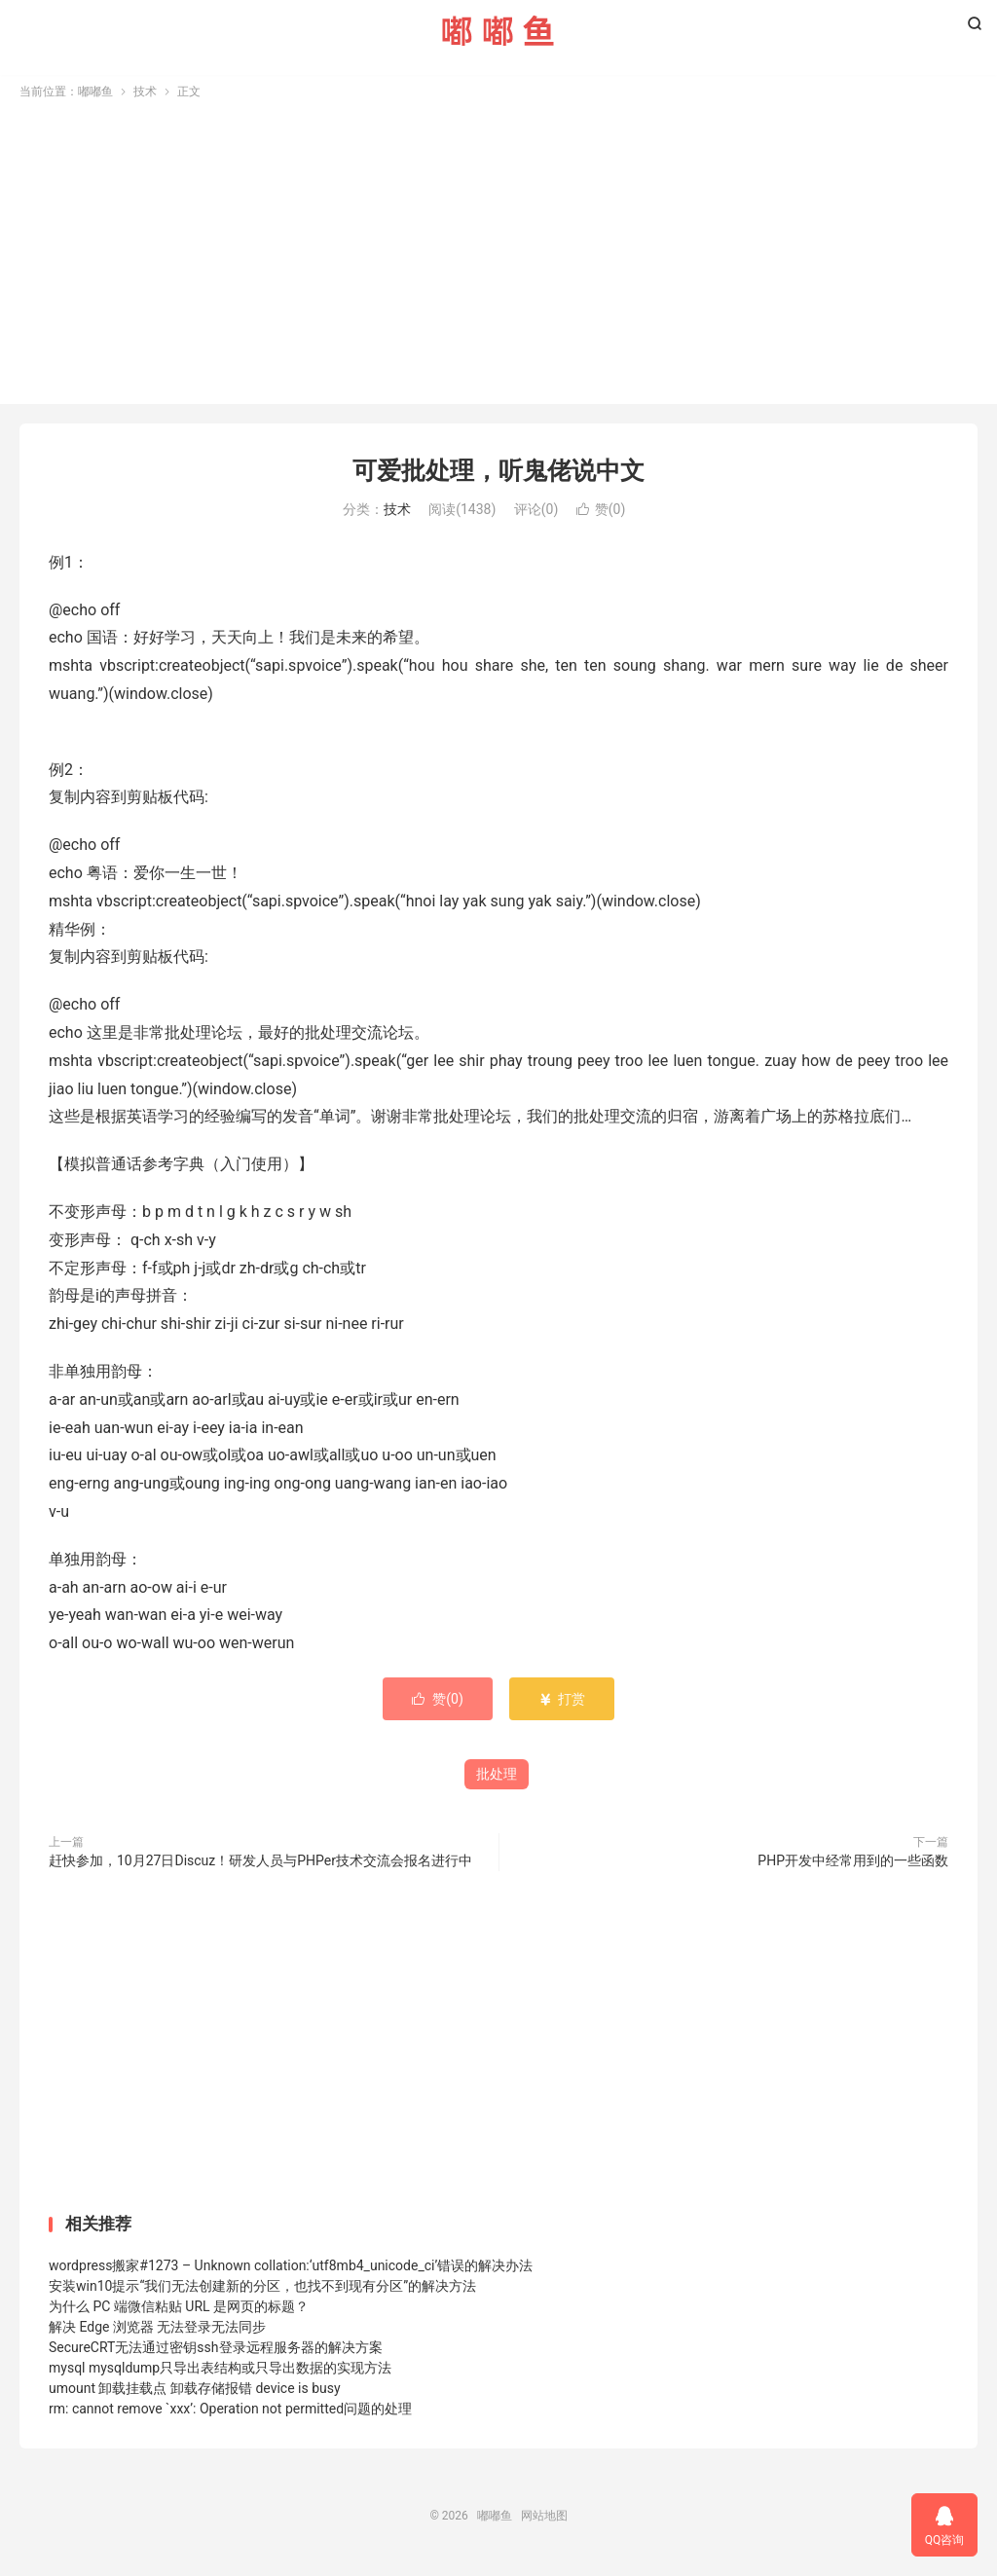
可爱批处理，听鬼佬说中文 (498, 475)
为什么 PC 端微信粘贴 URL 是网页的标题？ (179, 2311)
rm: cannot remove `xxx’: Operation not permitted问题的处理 (230, 2413)
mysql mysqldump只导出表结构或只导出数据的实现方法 (220, 2372)
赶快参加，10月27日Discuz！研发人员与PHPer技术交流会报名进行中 (260, 1865)
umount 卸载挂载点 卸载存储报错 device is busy (195, 2393)
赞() (601, 514)
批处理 (496, 1778)
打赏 (561, 1703)
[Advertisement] (498, 251)
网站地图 (544, 2520)
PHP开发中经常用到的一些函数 (852, 1865)
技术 (145, 96)
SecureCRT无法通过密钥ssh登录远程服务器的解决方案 (216, 2352)
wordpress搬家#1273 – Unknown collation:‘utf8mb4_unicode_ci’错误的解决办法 (291, 2270)
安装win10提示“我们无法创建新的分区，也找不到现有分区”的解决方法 (262, 2291)
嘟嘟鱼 (498, 30)
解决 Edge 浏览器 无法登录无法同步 (157, 2331)
